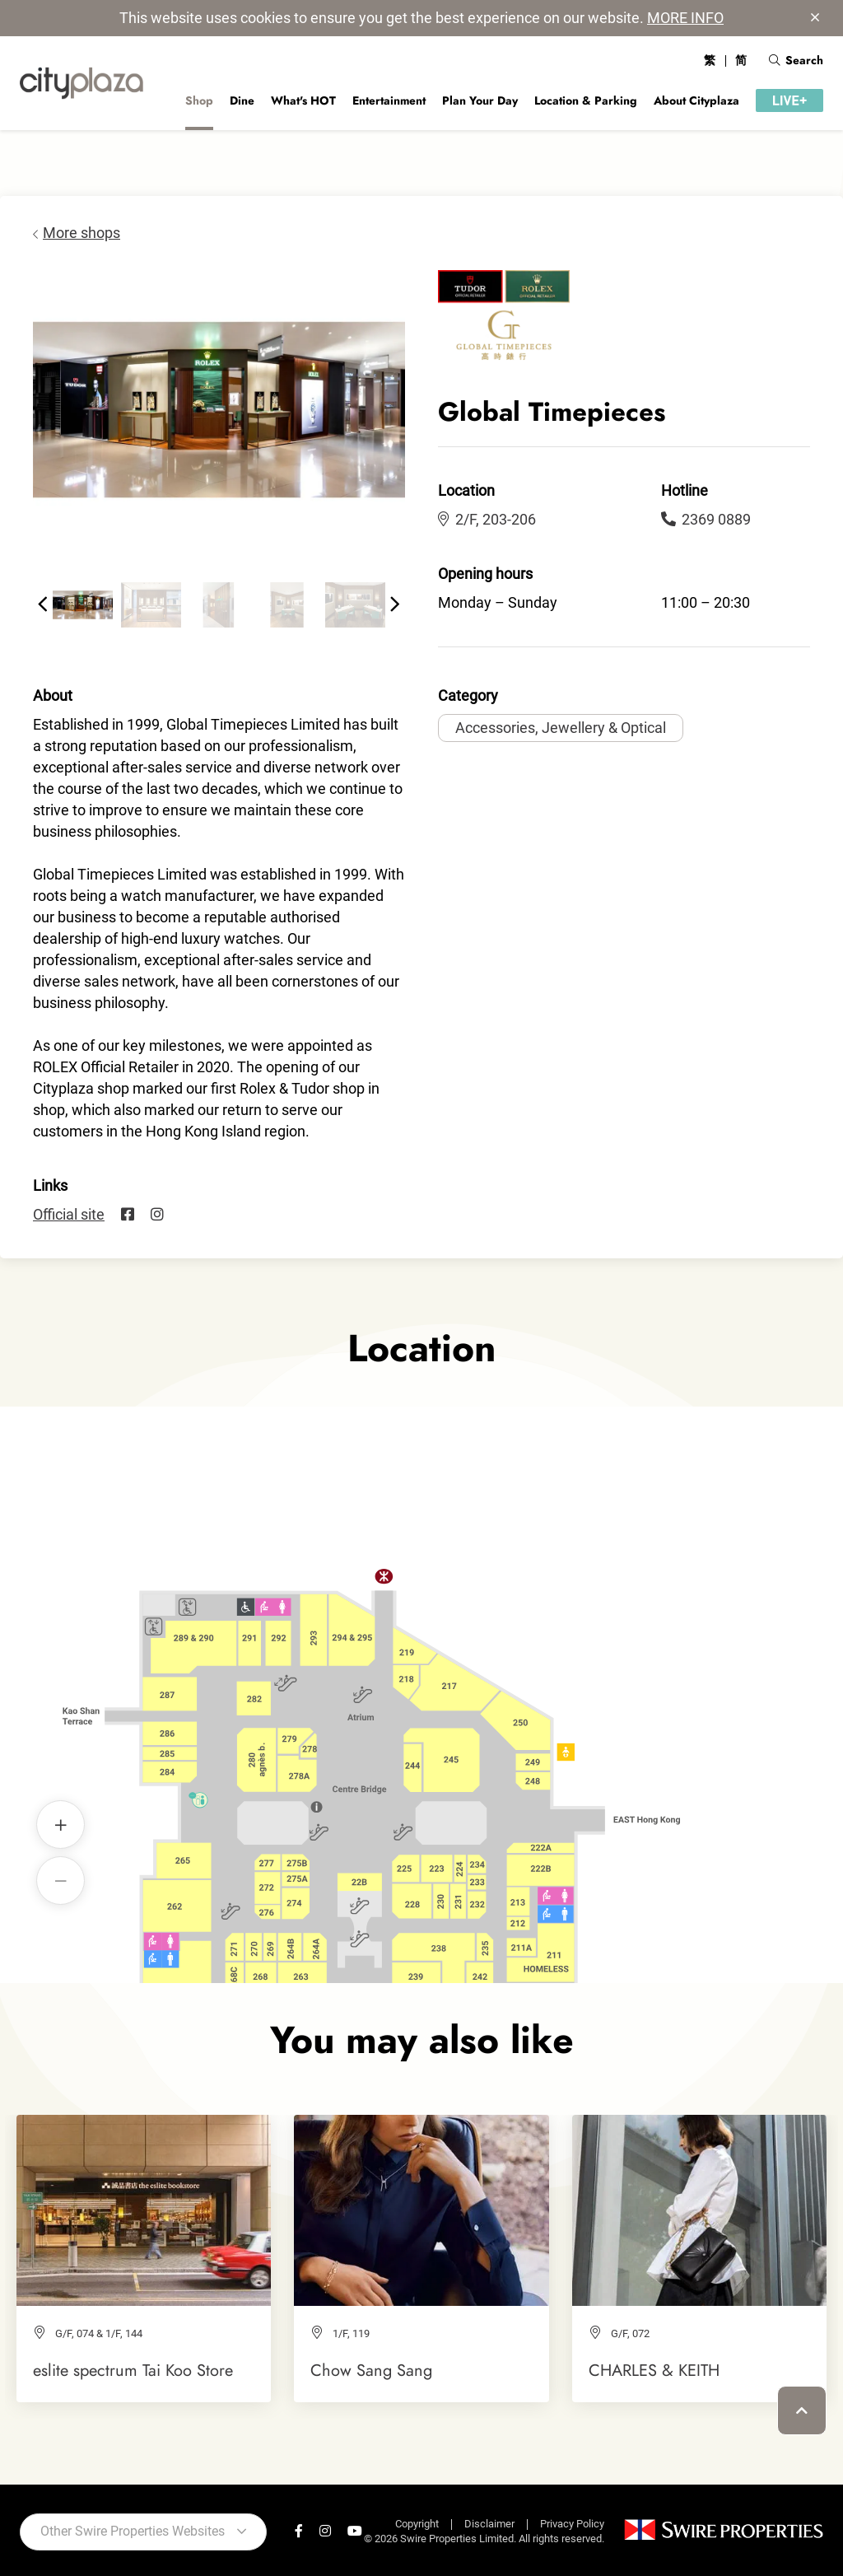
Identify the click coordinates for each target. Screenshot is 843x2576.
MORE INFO (685, 17)
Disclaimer (489, 2524)
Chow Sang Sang (371, 2370)
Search (796, 60)
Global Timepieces (421, 1667)
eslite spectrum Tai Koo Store (133, 2370)
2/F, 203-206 (487, 519)
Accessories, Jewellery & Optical (560, 727)
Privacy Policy (572, 2524)
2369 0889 (706, 519)
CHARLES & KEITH (654, 2370)
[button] (43, 604)
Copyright (417, 2524)
